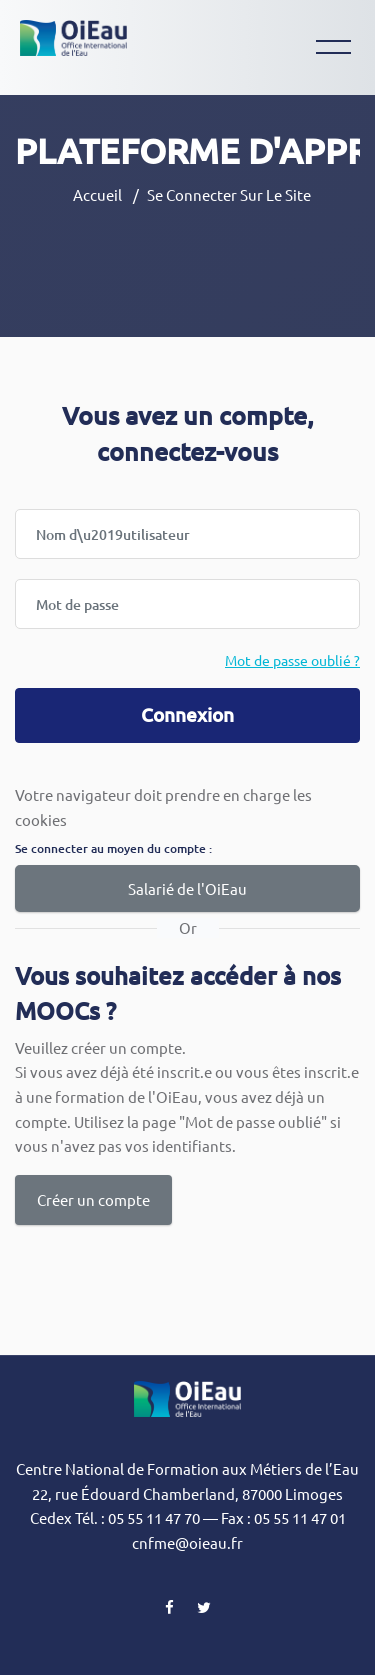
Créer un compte (93, 1199)
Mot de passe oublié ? (292, 660)
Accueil (97, 194)
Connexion (187, 714)
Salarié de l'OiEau (187, 888)
